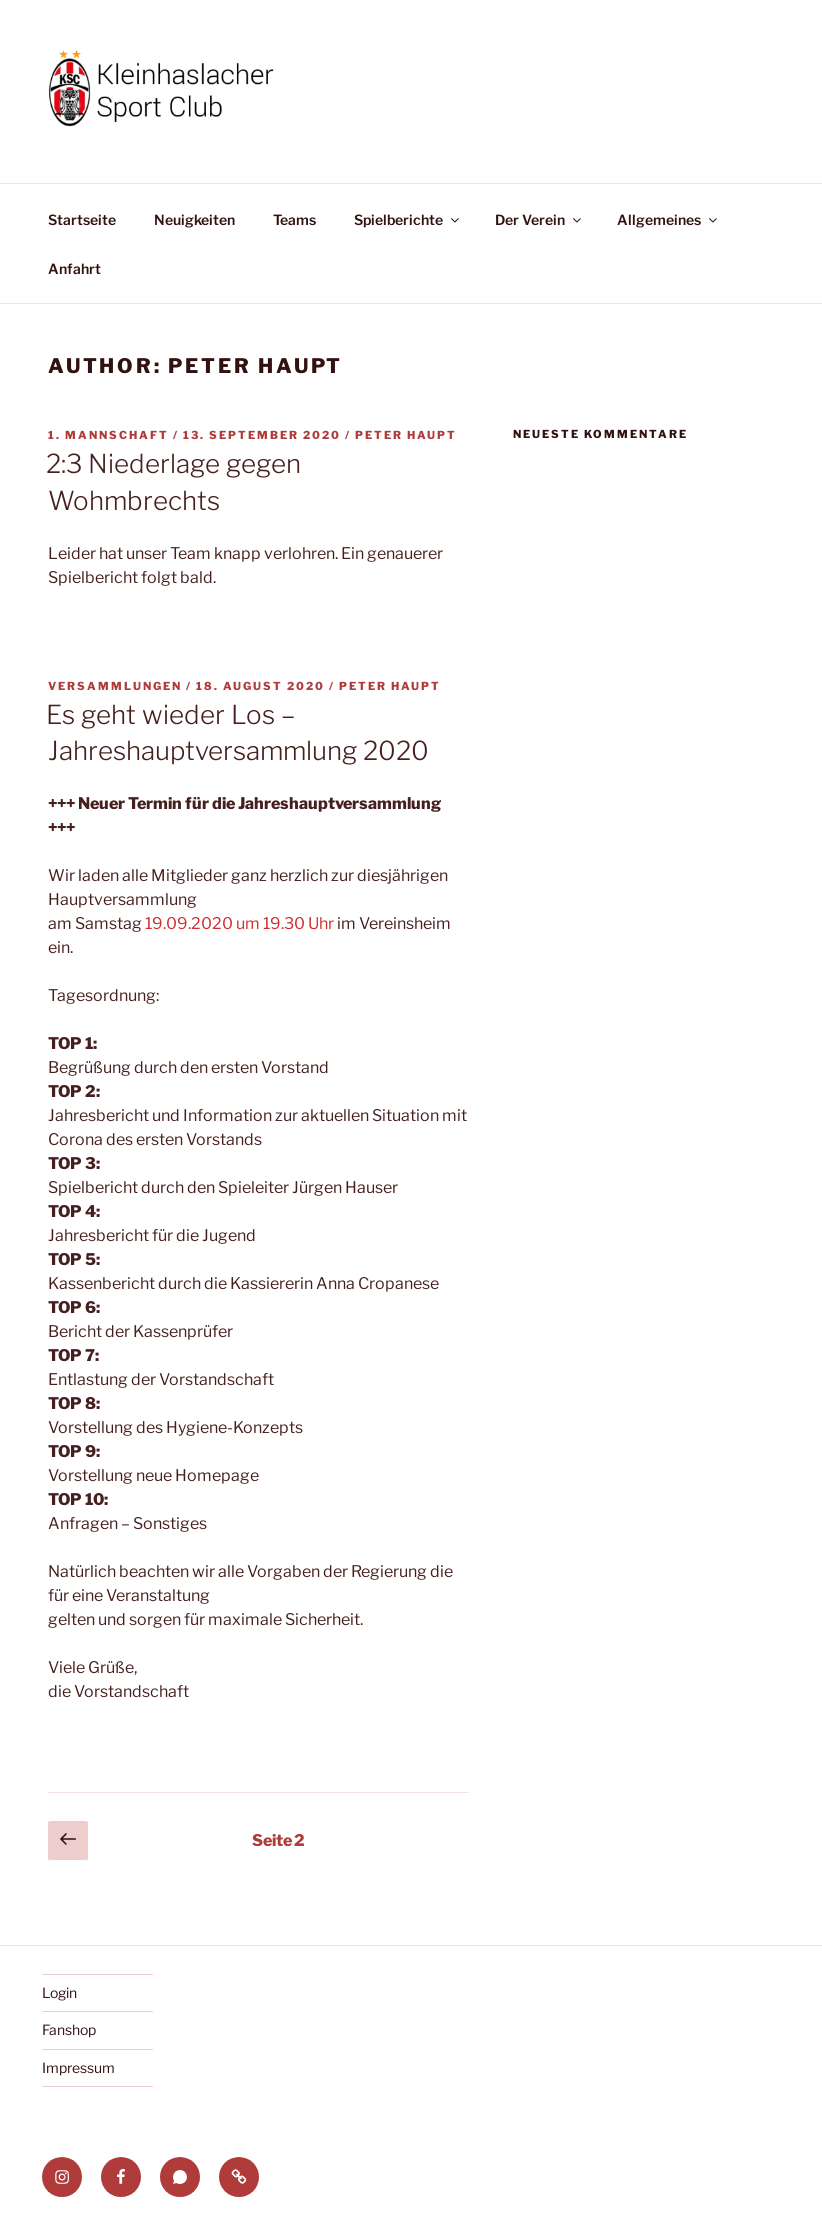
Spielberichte (408, 219)
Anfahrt (74, 268)
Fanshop (69, 2029)
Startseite (82, 219)
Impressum (78, 2067)
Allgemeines (668, 219)
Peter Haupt (406, 435)
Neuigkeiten (194, 219)
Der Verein (539, 219)
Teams (294, 219)
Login (59, 1992)
